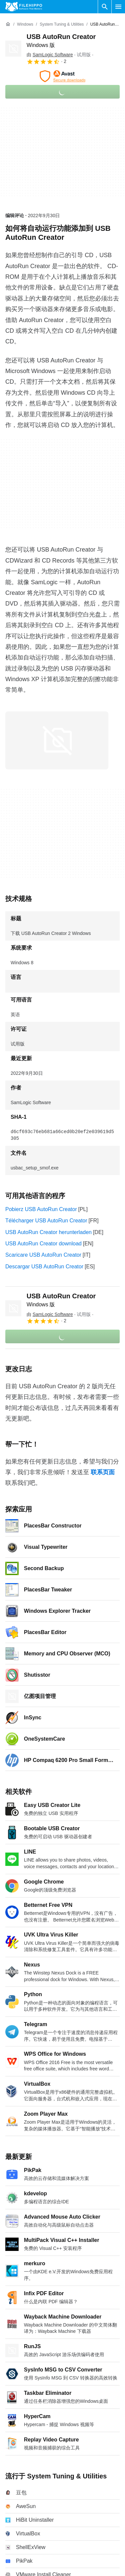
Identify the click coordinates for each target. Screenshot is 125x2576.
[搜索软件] (104, 6)
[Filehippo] (23, 6)
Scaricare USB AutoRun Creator (43, 1255)
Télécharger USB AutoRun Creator (46, 1220)
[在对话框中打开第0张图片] (56, 740)
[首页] (8, 24)
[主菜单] (118, 6)
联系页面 (103, 1472)
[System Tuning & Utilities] (62, 24)
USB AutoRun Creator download (43, 1243)
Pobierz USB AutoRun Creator (41, 1209)
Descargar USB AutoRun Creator (44, 1266)
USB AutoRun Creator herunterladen (48, 1232)
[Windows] (25, 24)
